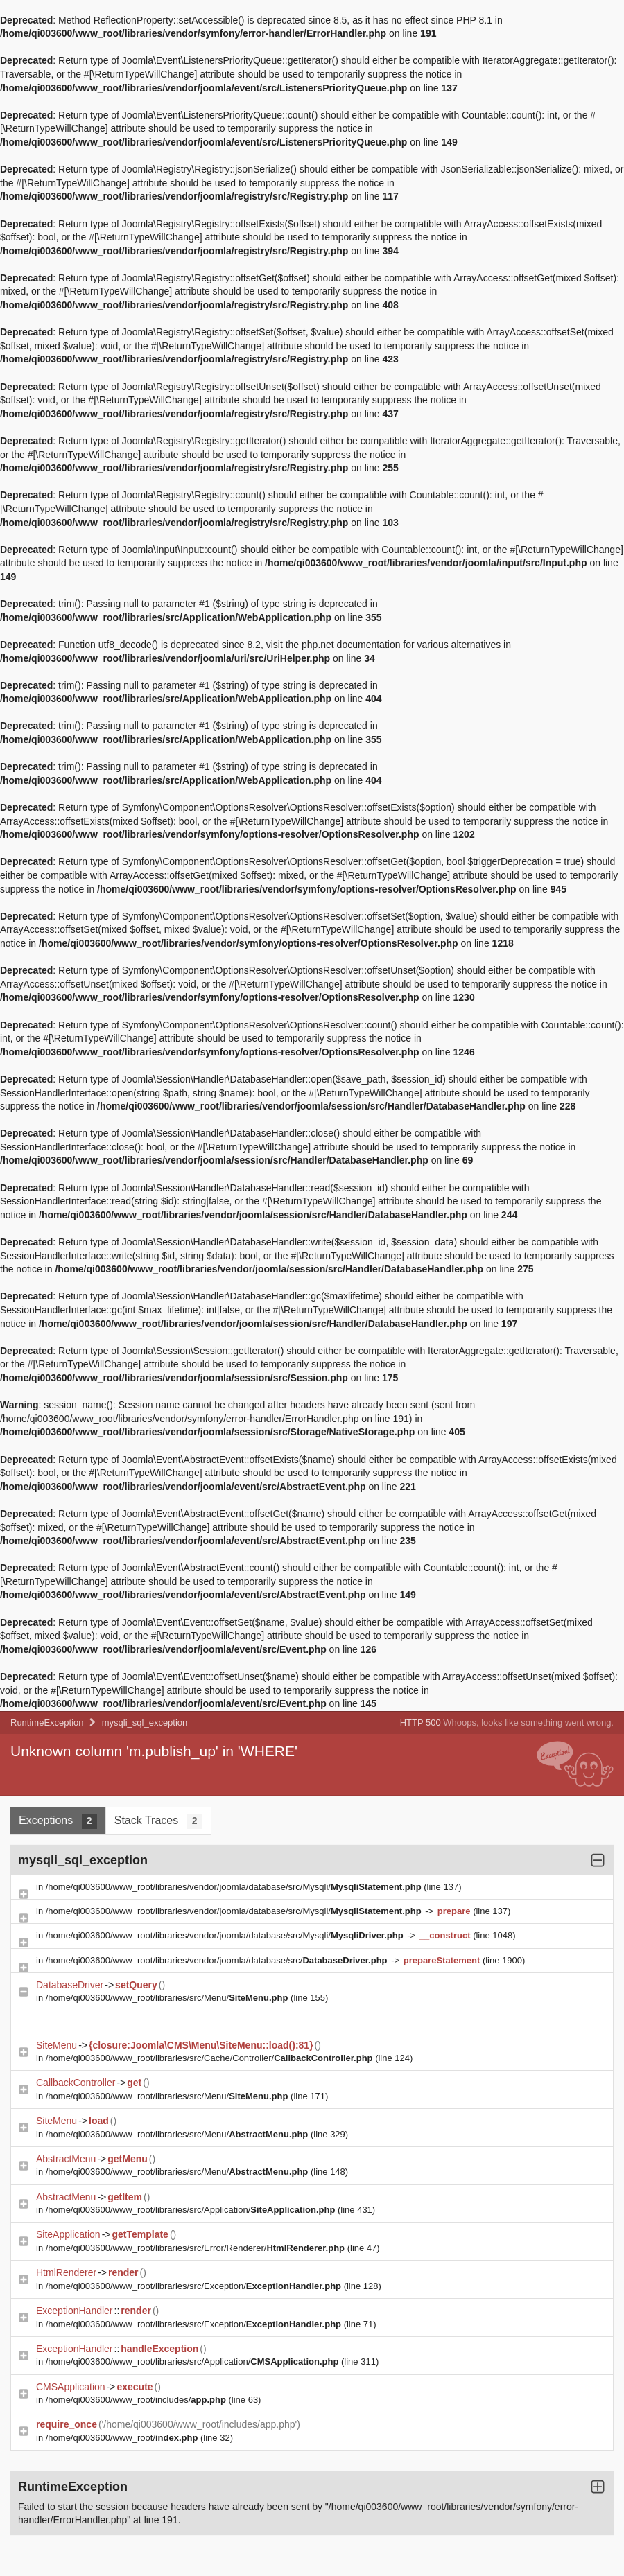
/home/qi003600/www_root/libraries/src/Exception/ (195, 2286)
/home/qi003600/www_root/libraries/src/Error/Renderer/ (196, 2248)
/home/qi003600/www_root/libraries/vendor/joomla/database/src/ (218, 1960)
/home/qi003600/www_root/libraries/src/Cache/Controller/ (210, 2058)
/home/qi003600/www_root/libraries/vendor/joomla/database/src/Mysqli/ (235, 1887)
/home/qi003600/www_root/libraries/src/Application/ (192, 2210)
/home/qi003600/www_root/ (123, 2438)
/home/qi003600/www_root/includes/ (137, 2399)
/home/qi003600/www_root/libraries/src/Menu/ (168, 1997)
